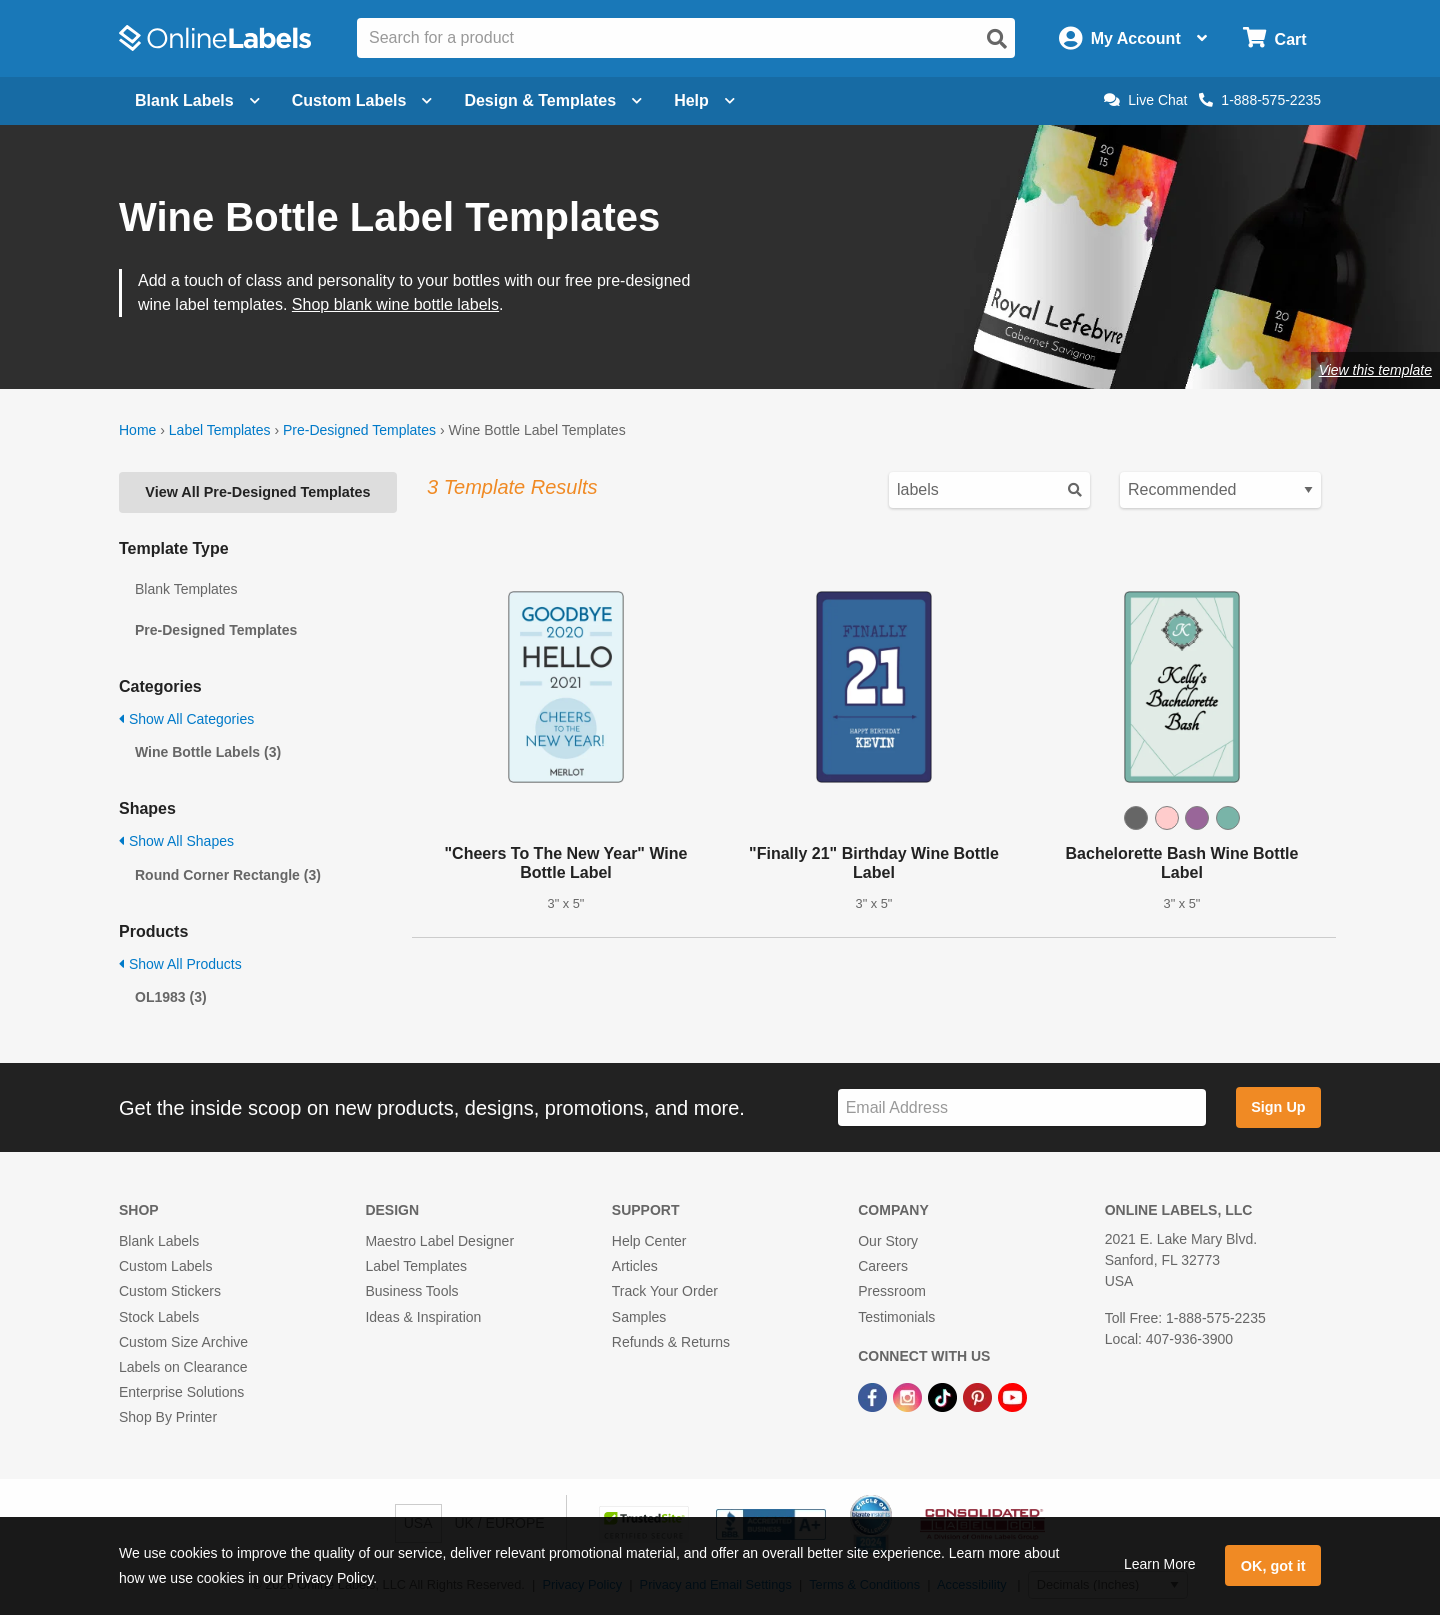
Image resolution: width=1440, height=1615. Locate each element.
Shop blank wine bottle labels (395, 304)
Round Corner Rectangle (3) (228, 875)
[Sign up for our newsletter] (1022, 1107)
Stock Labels (159, 1317)
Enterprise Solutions (181, 1392)
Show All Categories (186, 719)
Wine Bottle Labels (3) (208, 752)
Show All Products (180, 964)
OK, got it (1273, 1566)
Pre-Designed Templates (359, 430)
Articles (635, 1266)
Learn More (1160, 1564)
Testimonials (896, 1317)
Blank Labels (159, 1241)
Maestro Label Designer (439, 1241)
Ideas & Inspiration (423, 1317)
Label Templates (220, 430)
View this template (1375, 370)
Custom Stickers (170, 1291)
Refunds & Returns (671, 1342)
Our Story (888, 1241)
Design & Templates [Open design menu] (553, 100)
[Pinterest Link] (979, 1396)
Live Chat (1145, 100)
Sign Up (1278, 1107)
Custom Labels (165, 1266)
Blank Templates (186, 589)
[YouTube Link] (1012, 1396)
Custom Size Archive (183, 1342)
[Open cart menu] (1274, 38)
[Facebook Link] (874, 1396)
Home (137, 430)
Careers (883, 1266)
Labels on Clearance (183, 1367)
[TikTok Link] (944, 1396)
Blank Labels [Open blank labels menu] (197, 100)
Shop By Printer (168, 1417)
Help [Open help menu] (704, 100)
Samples (639, 1317)
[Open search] (997, 39)
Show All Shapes (176, 841)
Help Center (649, 1241)
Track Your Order (665, 1291)
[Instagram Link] (909, 1396)
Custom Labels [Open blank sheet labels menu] (362, 100)
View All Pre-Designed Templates (257, 492)
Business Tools (411, 1291)
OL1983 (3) (171, 997)
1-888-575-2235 (1260, 100)
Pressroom (892, 1291)
